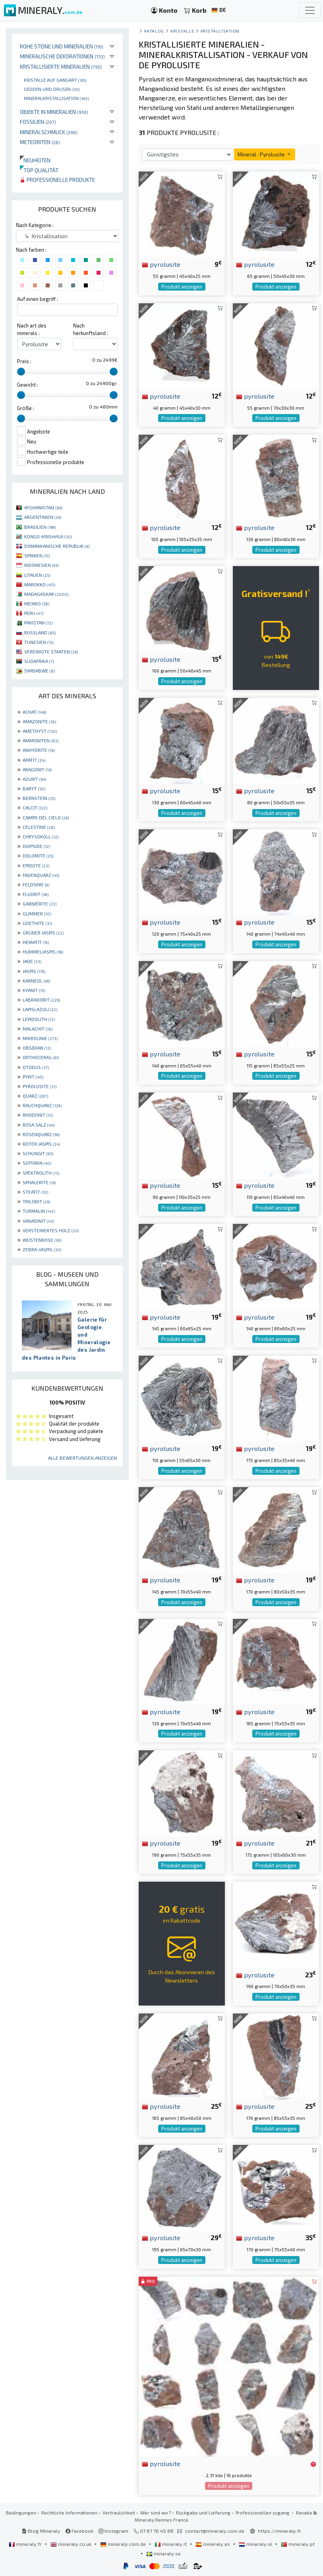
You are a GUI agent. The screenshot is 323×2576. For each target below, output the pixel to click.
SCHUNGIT (38, 1153)
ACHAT (34, 712)
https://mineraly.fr (279, 2531)
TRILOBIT (36, 1201)
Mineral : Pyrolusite (265, 154)
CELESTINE (39, 827)
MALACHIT (37, 1028)
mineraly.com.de (123, 2544)
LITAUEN (37, 575)
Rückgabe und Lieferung (203, 2512)
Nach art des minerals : (31, 329)
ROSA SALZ (38, 1124)
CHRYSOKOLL (40, 836)
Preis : (24, 361)
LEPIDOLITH (39, 1019)
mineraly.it (171, 2544)
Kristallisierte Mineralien (61, 66)
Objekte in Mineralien (54, 111)
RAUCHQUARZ (42, 1105)
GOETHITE (37, 923)
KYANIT (34, 990)
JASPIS (34, 971)
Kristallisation (220, 30)
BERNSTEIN (39, 798)
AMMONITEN (40, 740)
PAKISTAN (38, 622)
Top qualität (39, 170)
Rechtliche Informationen (69, 2512)
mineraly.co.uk (71, 2544)
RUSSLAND (40, 632)
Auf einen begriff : (37, 299)
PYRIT (33, 1076)
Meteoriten (40, 142)
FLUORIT (35, 894)
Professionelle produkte (57, 179)
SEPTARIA (37, 1163)
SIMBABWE (39, 670)
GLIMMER (37, 913)
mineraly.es (213, 2544)
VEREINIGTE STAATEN (51, 651)
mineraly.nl (256, 2544)
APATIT (34, 760)
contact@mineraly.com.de (214, 2531)
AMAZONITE (39, 721)
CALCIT (35, 807)
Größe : (25, 408)
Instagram (113, 2531)
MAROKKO (39, 584)
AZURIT (34, 779)
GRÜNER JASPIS (43, 932)
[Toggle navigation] (310, 10)
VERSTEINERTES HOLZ (51, 1230)
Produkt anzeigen (181, 286)
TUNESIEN (38, 642)
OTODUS (36, 1067)
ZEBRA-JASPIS (42, 1249)
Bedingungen (21, 2512)
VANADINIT (38, 1220)
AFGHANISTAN (43, 507)
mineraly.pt (298, 2544)
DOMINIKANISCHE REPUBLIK (57, 546)
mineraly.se (163, 2553)
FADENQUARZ (41, 875)
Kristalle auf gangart (55, 80)
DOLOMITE (38, 855)
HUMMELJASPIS (43, 951)
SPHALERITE (39, 1182)
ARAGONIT (37, 769)
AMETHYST (40, 731)
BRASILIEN (40, 527)
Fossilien (38, 121)
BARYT (34, 788)
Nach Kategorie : (35, 225)
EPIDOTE (36, 865)
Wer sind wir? (155, 2512)
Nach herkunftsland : (90, 329)
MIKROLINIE (40, 1038)
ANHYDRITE (38, 750)
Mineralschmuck (48, 132)
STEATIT (35, 1192)
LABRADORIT (41, 999)
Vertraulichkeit (119, 2512)
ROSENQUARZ (41, 1134)
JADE (32, 961)
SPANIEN (37, 555)
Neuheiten (35, 160)
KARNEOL (36, 980)
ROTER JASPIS (41, 1143)
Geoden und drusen (52, 89)
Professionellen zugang (263, 2512)
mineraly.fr (26, 2544)
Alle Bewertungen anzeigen (82, 1457)
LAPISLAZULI (40, 1009)
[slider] (21, 372)
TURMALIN (39, 1211)
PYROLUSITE (39, 1086)
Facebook (79, 2531)
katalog (154, 30)
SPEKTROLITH (41, 1172)
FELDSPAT (36, 884)
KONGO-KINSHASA (48, 536)
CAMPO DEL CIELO (46, 817)
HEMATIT (36, 942)
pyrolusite (161, 264)
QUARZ (35, 1095)
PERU (33, 613)
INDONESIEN (41, 565)
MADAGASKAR (46, 594)
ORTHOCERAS (41, 1057)
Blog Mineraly (41, 2531)
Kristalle (182, 30)
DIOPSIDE (36, 846)
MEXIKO (36, 603)
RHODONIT (38, 1114)
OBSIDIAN (37, 1047)
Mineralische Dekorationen (62, 56)
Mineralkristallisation (56, 98)
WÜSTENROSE (42, 1240)
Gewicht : (27, 384)
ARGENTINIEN (42, 517)
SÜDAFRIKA (39, 661)
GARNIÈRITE (39, 903)
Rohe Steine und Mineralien (61, 46)
